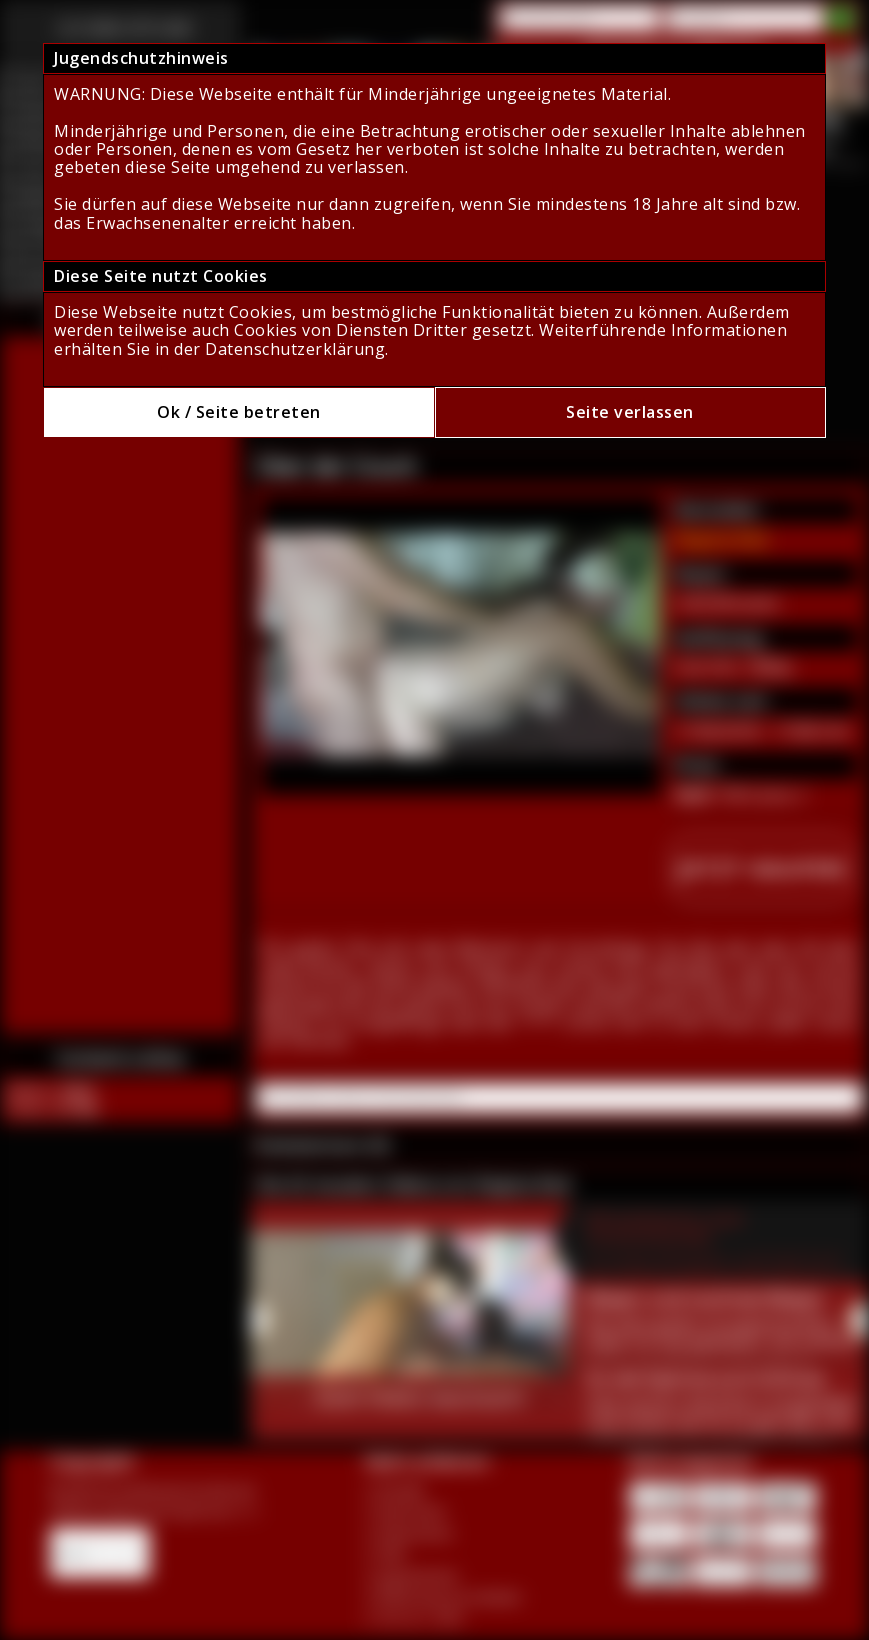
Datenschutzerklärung (295, 349)
